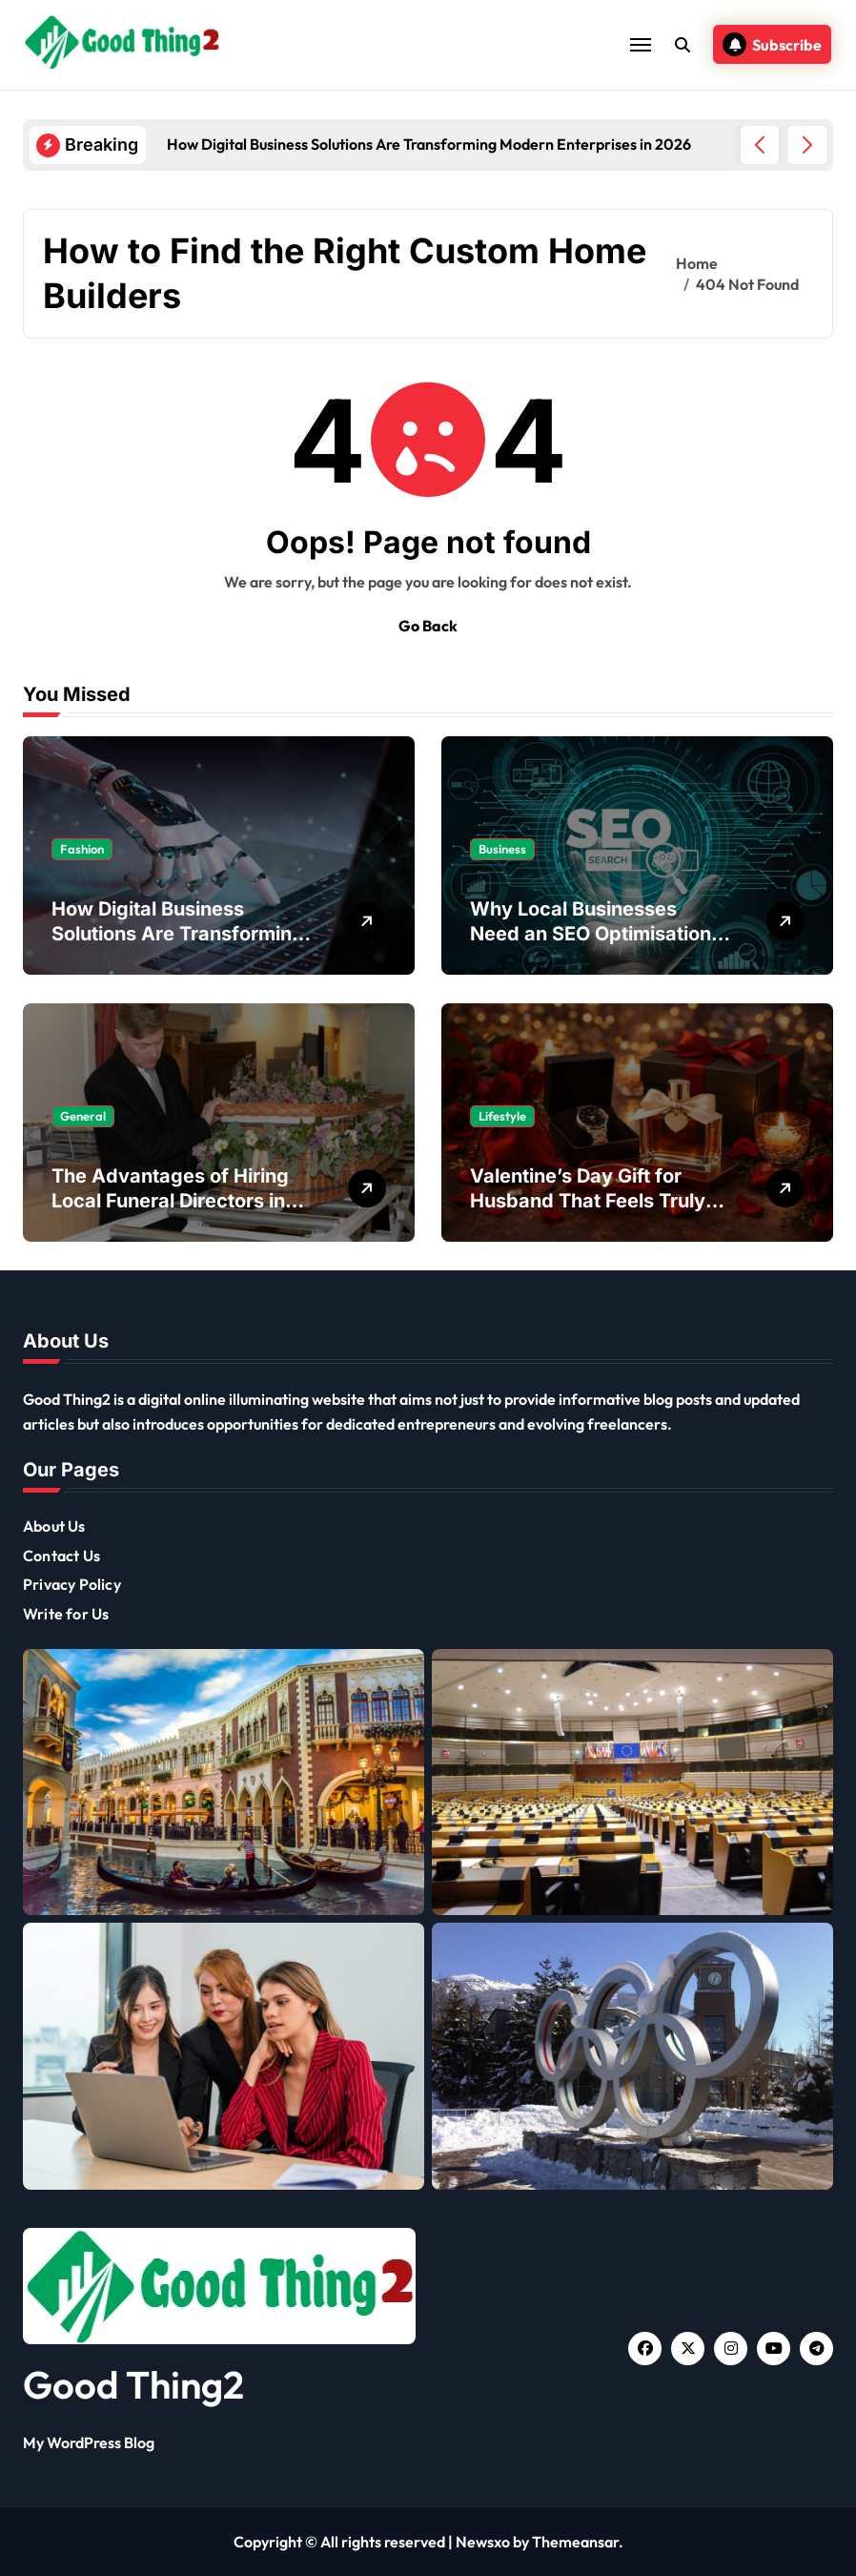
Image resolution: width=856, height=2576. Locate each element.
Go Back (428, 625)
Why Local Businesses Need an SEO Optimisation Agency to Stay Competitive (599, 933)
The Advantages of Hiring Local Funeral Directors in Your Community (170, 1200)
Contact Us (61, 1555)
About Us (54, 1525)
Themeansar (575, 2541)
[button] (807, 145)
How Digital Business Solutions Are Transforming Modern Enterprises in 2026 (180, 933)
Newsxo (483, 2541)
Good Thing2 (133, 2384)
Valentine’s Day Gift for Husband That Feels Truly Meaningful (587, 1200)
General (83, 1115)
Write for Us (66, 1613)
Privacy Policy (72, 1584)
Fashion (82, 848)
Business (502, 848)
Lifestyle (502, 1115)
